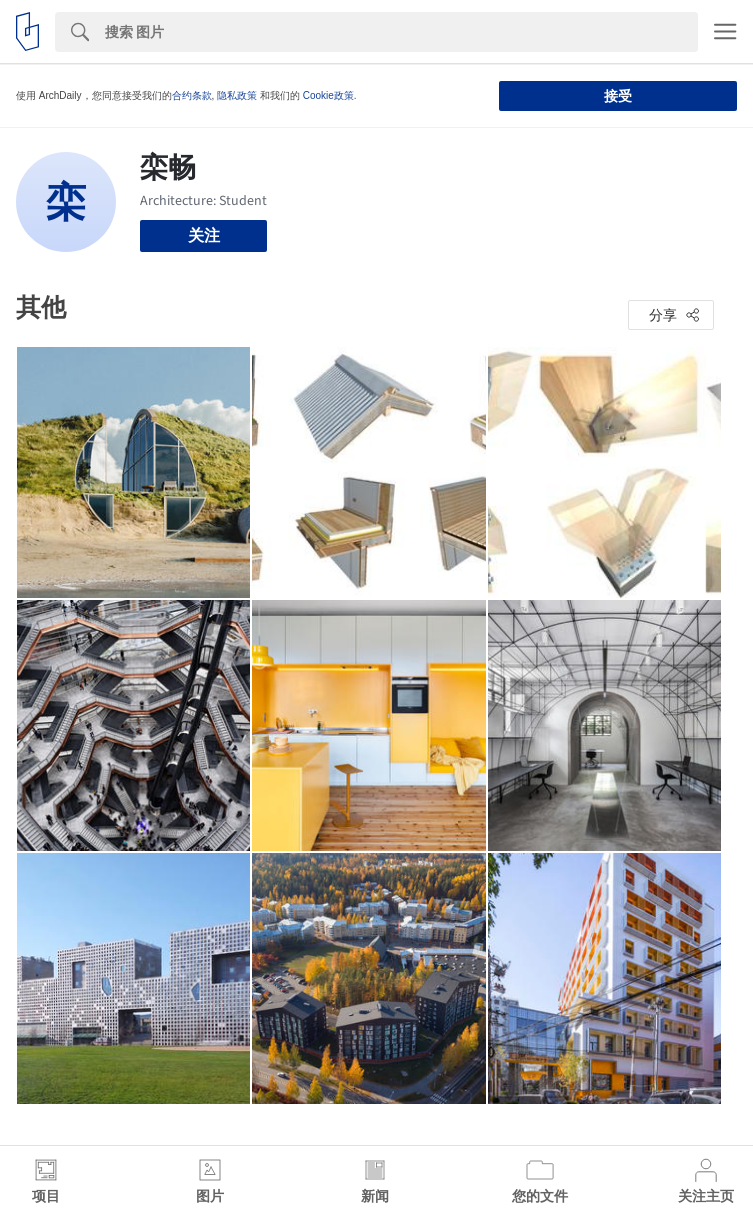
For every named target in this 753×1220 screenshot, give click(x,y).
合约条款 (192, 95)
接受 (618, 96)
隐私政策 (237, 95)
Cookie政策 (328, 95)
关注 (204, 235)
